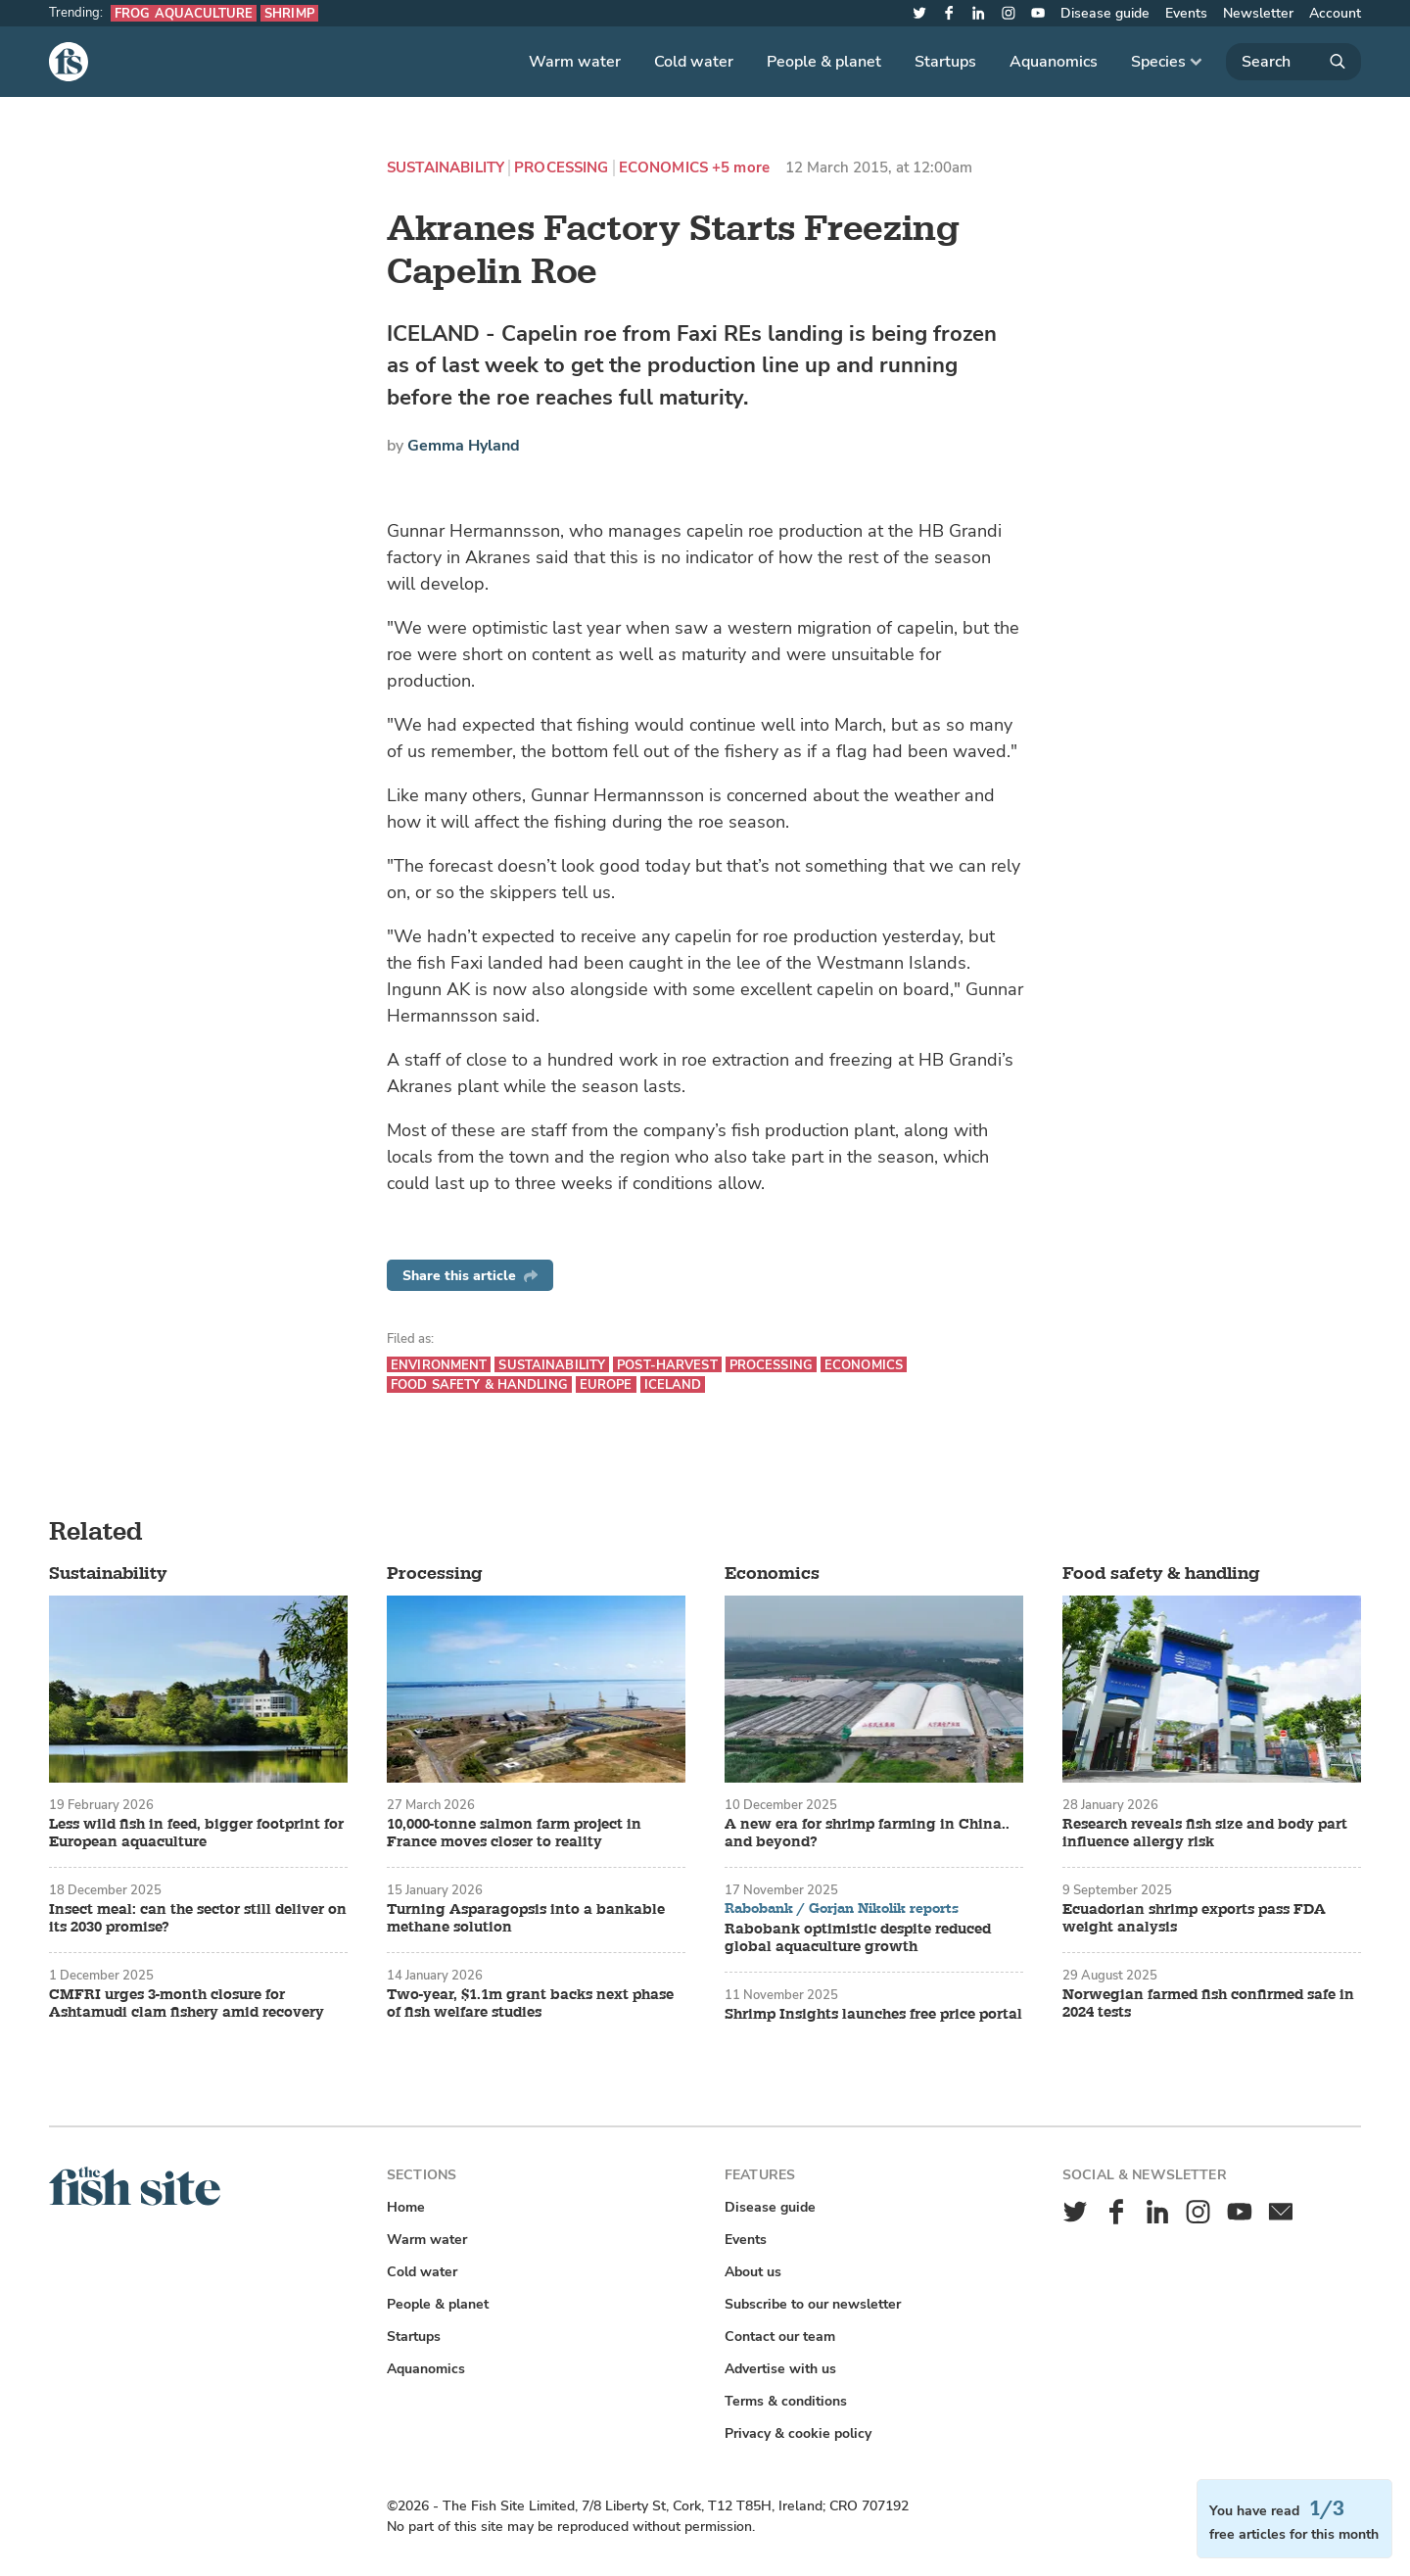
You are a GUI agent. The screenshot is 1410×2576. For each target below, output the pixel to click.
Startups (945, 61)
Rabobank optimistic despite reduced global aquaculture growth (858, 1938)
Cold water (693, 61)
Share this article (470, 1275)
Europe (606, 1384)
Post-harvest (667, 1365)
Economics (663, 168)
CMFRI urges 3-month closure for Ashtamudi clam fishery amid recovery (186, 2004)
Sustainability (445, 168)
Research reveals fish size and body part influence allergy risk (1204, 1833)
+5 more (741, 168)
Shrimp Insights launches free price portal (873, 2015)
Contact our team (780, 2336)
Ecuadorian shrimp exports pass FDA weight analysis (1194, 1918)
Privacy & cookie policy (798, 2433)
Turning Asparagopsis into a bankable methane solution (526, 1918)
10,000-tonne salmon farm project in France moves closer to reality (514, 1833)
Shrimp (289, 13)
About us (753, 2272)
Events (1186, 13)
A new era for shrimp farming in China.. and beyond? (867, 1833)
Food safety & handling (479, 1384)
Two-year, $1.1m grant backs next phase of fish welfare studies (530, 2004)
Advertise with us (780, 2369)
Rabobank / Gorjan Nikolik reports (842, 1909)
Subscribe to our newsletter (813, 2304)
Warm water (575, 61)
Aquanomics (1054, 61)
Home (406, 2207)
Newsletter (1258, 13)
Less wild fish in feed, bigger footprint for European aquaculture (196, 1833)
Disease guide (1105, 13)
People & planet (824, 61)
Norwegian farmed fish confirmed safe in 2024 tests (1208, 2004)
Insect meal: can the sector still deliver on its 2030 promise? (198, 1918)
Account (1335, 13)
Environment (439, 1365)
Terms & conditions (786, 2401)
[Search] (1293, 61)
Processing (561, 168)
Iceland (673, 1384)
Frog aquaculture (184, 13)
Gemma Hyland (463, 445)
